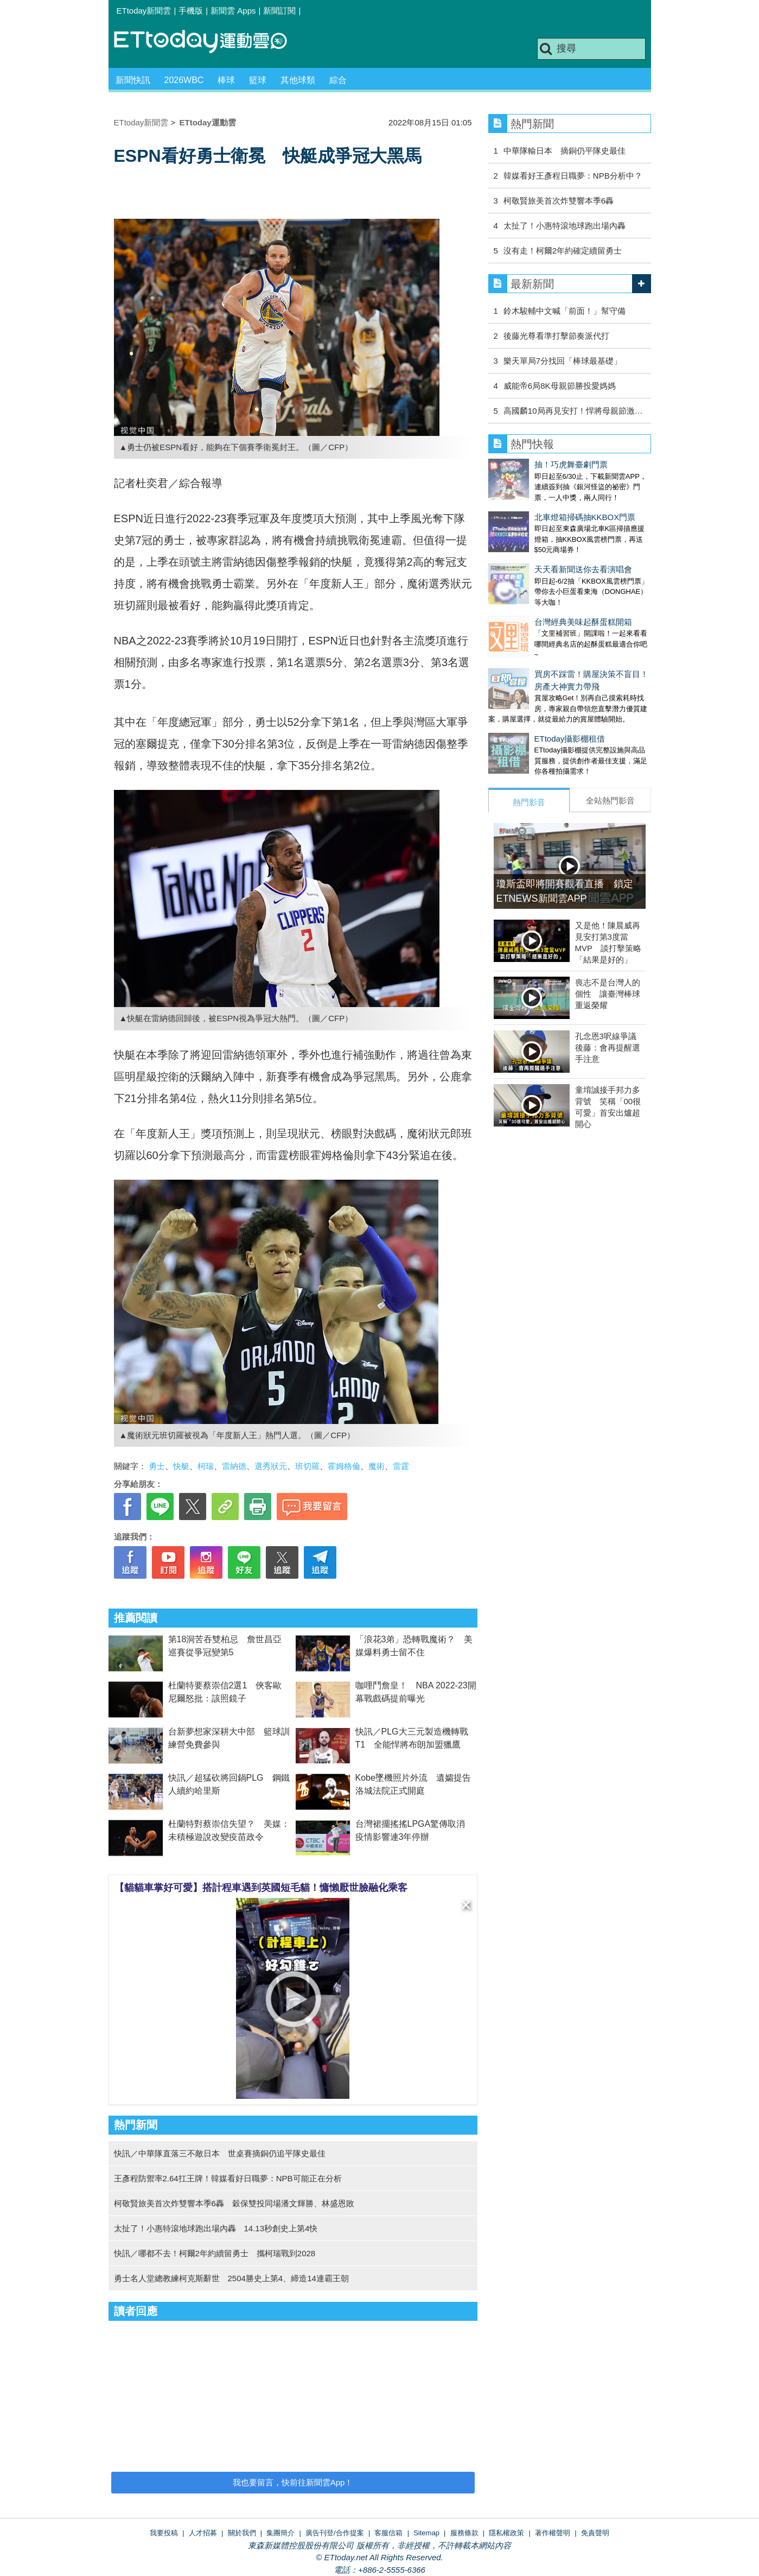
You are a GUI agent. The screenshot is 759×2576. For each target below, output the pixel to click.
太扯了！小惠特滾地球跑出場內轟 (564, 225)
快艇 (181, 1466)
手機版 (190, 10)
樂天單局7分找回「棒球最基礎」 (562, 360)
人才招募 (203, 2533)
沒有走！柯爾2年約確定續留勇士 (562, 250)
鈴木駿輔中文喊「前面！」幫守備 (564, 310)
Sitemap (426, 2533)
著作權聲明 (552, 2533)
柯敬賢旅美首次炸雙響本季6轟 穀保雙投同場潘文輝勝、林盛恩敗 (234, 2203)
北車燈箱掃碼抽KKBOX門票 (539, 506)
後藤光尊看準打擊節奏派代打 (556, 335)
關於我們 (242, 2533)
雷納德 (234, 1466)
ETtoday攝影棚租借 (523, 695)
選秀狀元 (270, 1466)
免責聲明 (595, 2533)
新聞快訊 (133, 80)
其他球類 (297, 80)
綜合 (338, 80)
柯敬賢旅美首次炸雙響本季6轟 (558, 200)
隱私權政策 (506, 2533)
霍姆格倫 (344, 1466)
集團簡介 (280, 2533)
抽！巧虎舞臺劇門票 (525, 464)
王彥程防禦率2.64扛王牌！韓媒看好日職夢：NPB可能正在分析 (228, 2178)
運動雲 (209, 42)
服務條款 (464, 2533)
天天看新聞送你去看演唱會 (537, 547)
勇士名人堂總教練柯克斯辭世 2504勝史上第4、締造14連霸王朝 (231, 2278)
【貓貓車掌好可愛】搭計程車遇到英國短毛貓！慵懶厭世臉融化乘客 (260, 1887)
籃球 (257, 80)
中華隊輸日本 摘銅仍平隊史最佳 (564, 150)
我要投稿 (164, 2533)
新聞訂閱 (279, 10)
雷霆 (401, 1466)
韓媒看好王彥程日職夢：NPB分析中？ (572, 175)
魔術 (376, 1466)
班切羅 (307, 1466)
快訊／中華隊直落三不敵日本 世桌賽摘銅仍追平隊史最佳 (220, 2153)
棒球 (226, 80)
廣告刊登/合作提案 (334, 2533)
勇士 (157, 1466)
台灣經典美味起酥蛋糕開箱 (537, 589)
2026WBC (184, 80)
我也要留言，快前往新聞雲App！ (293, 2482)
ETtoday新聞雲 (144, 10)
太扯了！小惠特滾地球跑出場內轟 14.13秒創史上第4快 (216, 2228)
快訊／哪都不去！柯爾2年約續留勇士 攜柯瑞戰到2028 (215, 2253)
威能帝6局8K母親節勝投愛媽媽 (559, 385)
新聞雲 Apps (233, 10)
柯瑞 (205, 1466)
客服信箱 (388, 2533)
